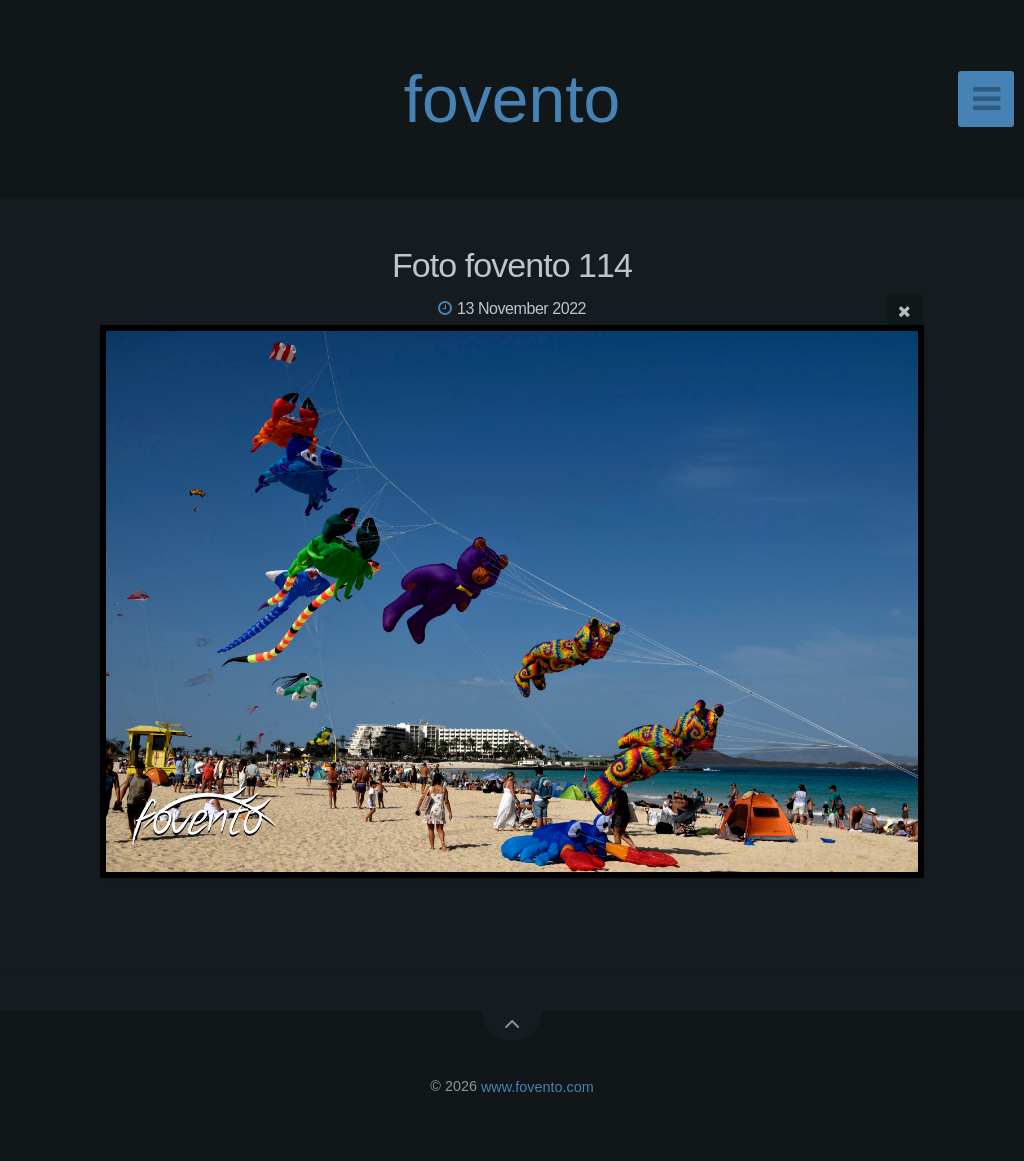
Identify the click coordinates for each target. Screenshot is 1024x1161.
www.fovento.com (537, 1086)
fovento (512, 99)
